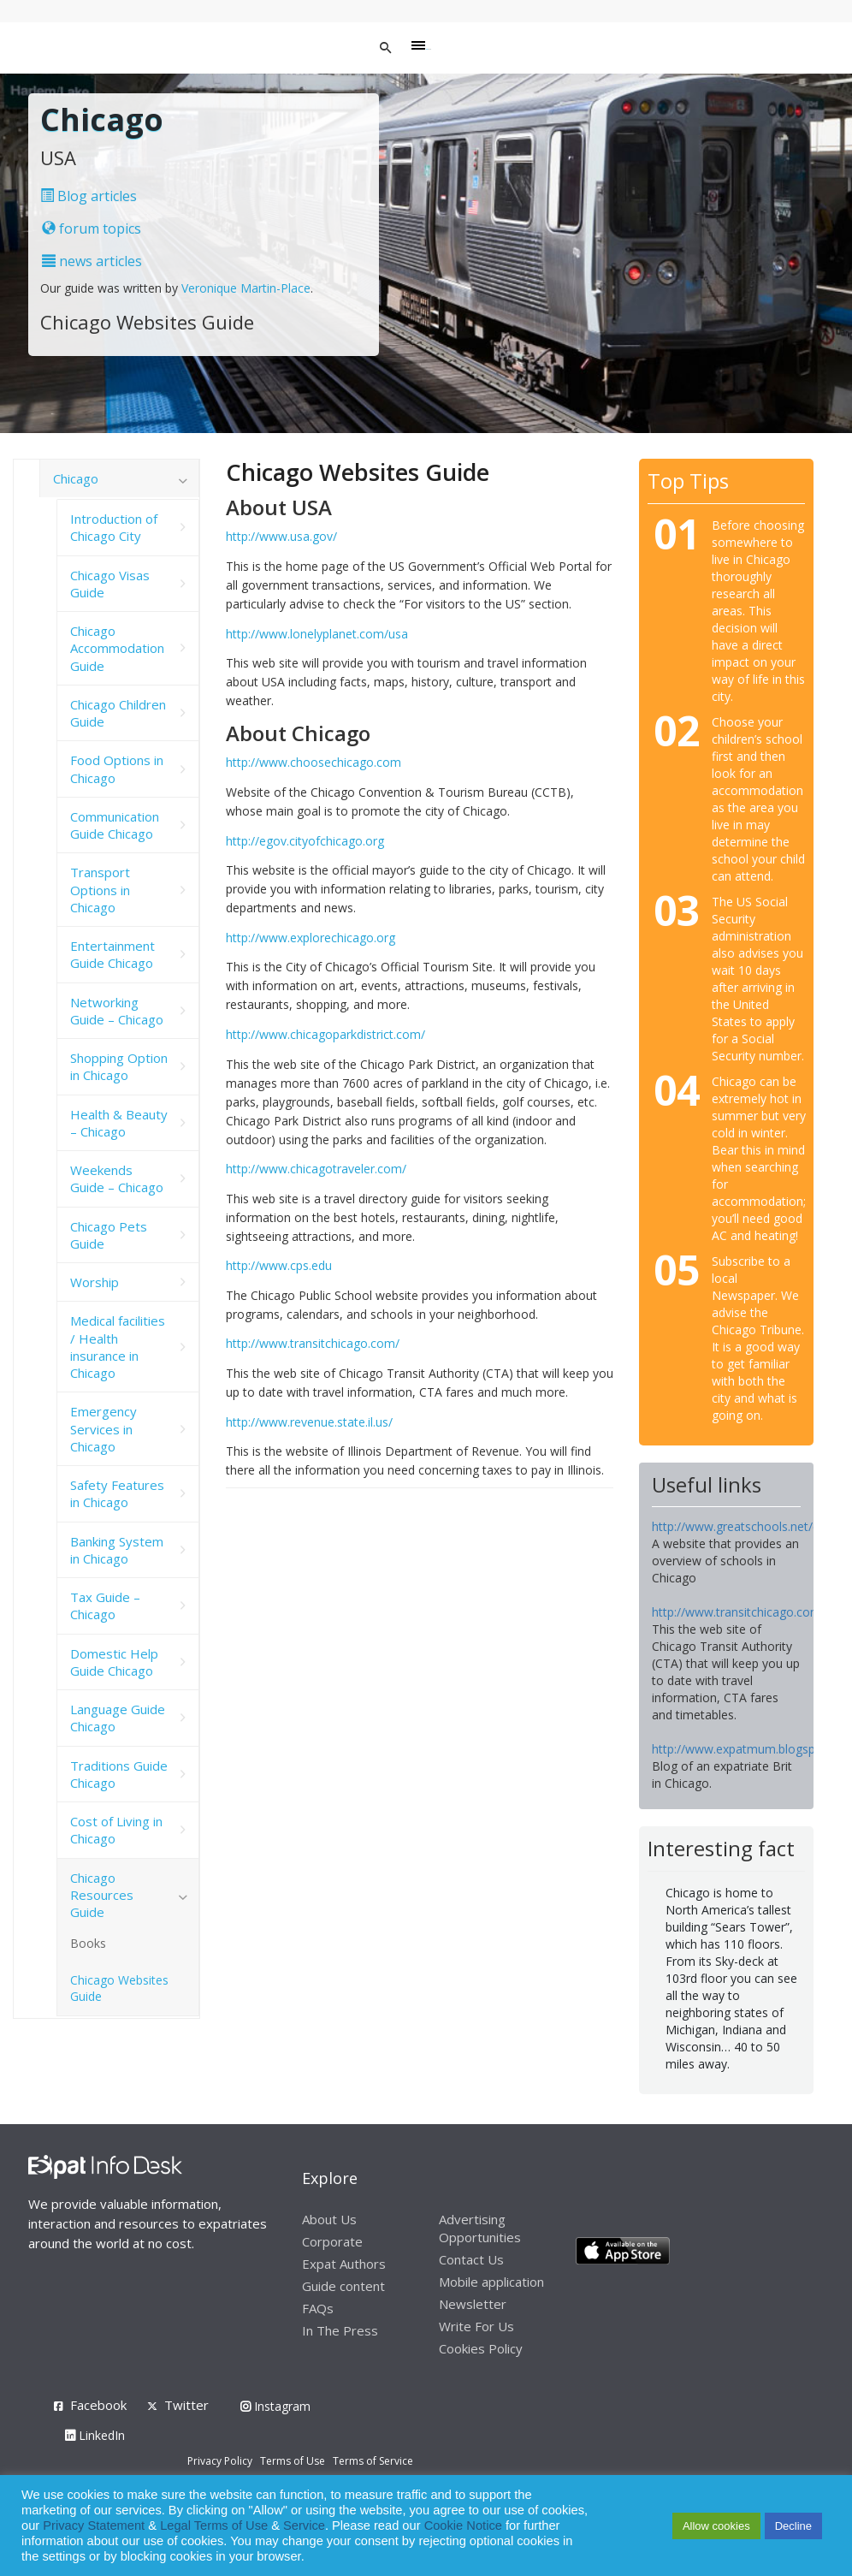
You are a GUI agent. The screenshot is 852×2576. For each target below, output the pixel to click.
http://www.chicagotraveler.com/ (316, 1168)
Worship (94, 1282)
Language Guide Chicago (117, 1718)
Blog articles (88, 196)
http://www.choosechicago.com (313, 762)
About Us (329, 2219)
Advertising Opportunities (480, 2228)
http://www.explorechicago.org (310, 937)
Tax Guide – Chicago (105, 1605)
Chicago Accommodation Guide (117, 648)
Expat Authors (344, 2263)
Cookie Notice (463, 2525)
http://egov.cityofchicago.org (305, 841)
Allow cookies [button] (716, 2526)
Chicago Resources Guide (101, 1895)
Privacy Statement (94, 2525)
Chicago (75, 478)
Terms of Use (292, 2461)
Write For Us (476, 2326)
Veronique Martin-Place (246, 288)
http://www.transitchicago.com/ (312, 1343)
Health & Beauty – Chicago (119, 1123)
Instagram (275, 2406)
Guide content (343, 2285)
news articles (92, 261)
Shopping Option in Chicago (119, 1066)
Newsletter (472, 2303)
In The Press (340, 2330)
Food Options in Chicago (116, 768)
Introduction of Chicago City (113, 527)
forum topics (91, 228)
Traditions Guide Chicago (119, 1774)
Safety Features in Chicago (117, 1493)
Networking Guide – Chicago (116, 1011)
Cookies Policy (481, 2348)
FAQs (318, 2308)
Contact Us (471, 2259)
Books (88, 1943)
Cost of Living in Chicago (116, 1830)
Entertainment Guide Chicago (112, 954)
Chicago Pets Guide (108, 1235)
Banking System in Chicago (116, 1550)
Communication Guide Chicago (114, 825)
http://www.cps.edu (279, 1265)
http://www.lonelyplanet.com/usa (317, 634)
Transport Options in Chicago (100, 890)
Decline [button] (793, 2526)
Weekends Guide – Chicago (116, 1178)
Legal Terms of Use (214, 2525)
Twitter (186, 2404)
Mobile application (491, 2281)
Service (304, 2525)
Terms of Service (373, 2461)
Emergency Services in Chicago (103, 1429)
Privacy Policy (219, 2461)
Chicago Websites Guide (119, 1988)
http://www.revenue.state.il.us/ (309, 1422)
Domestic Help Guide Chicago (114, 1662)
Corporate (332, 2241)
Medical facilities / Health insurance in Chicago (117, 1346)
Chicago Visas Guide (110, 584)
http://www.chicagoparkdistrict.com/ (325, 1034)
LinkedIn (95, 2435)
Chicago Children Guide (118, 713)
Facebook (98, 2404)
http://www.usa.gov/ (281, 536)
